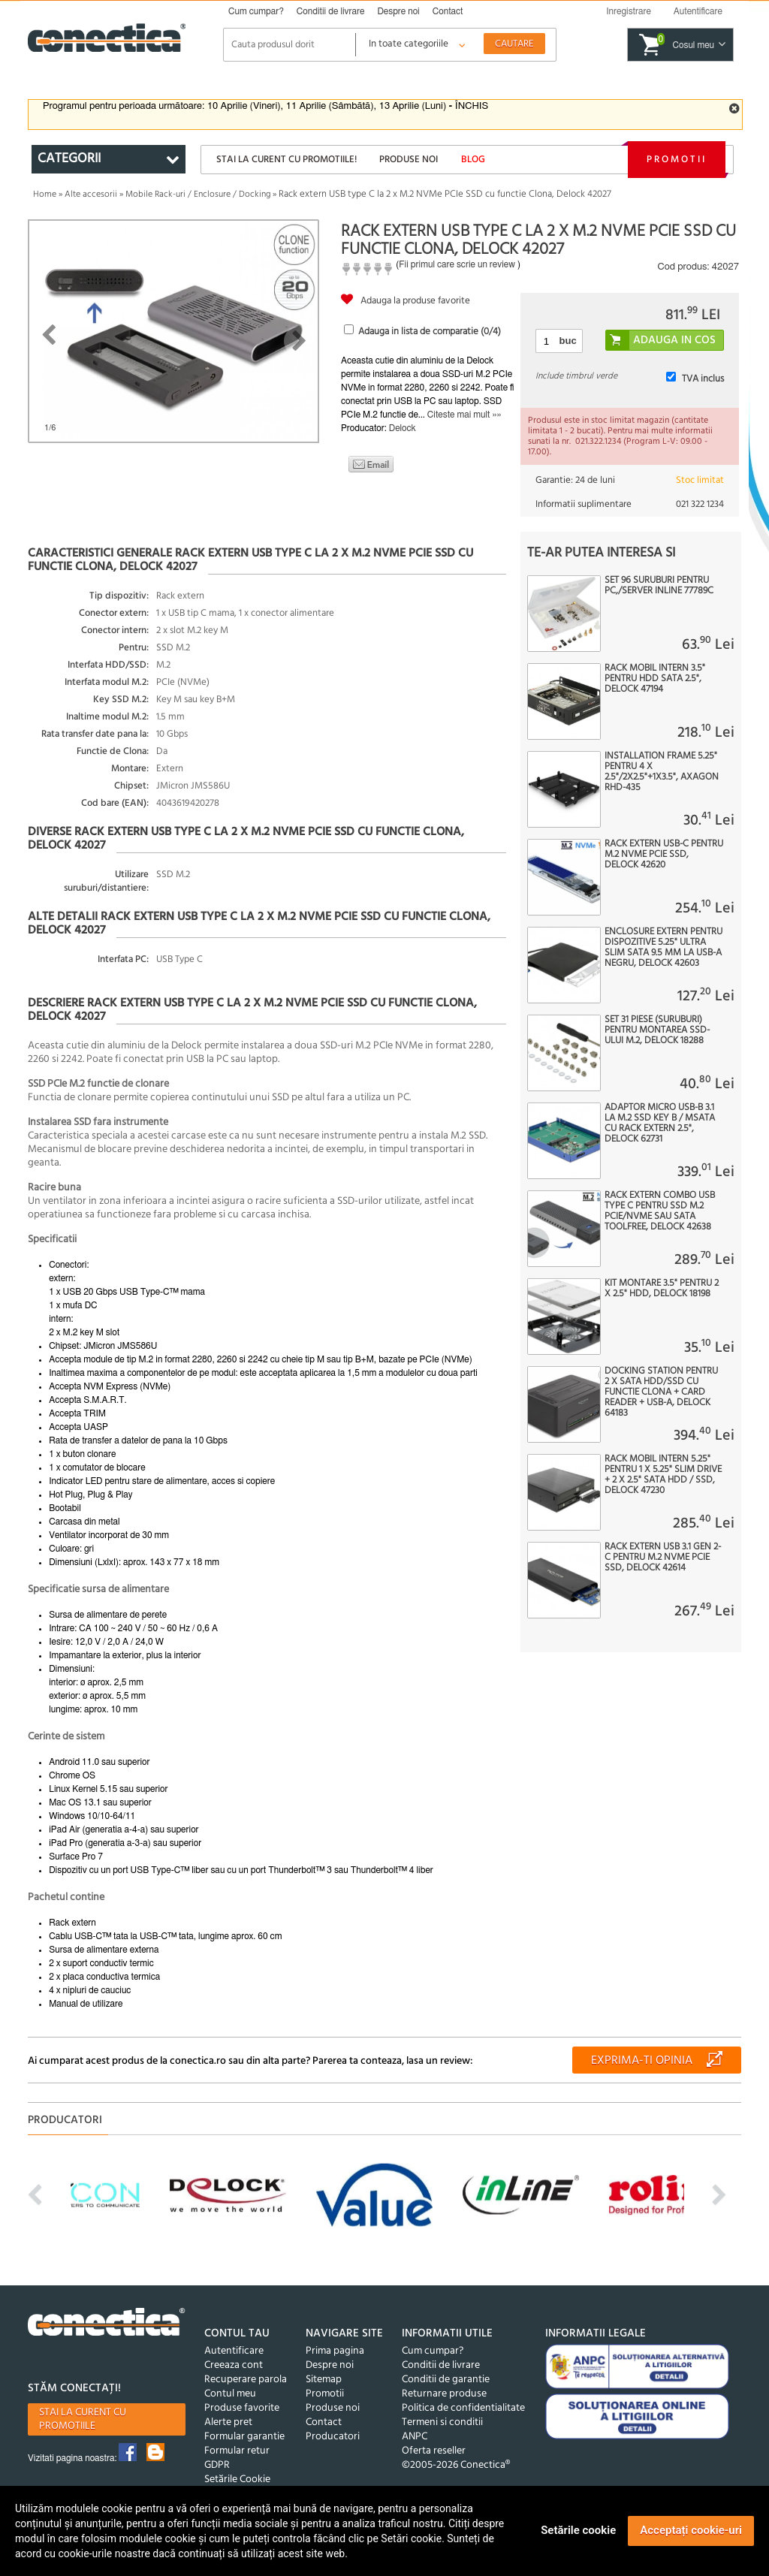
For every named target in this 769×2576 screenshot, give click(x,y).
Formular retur (237, 2451)
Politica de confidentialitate (463, 2408)
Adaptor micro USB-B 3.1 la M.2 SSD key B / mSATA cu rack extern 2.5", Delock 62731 (660, 1123)
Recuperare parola (245, 2379)
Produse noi (408, 159)
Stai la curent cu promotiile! (286, 159)
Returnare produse (444, 2394)
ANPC (414, 2436)
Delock (402, 428)
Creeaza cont (233, 2365)
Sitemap (324, 2379)
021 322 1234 (700, 504)
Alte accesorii (91, 194)
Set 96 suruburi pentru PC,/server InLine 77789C (659, 585)
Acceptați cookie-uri (691, 2530)
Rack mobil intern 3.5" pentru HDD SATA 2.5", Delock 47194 (655, 679)
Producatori (333, 2436)
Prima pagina (335, 2351)
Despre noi (398, 11)
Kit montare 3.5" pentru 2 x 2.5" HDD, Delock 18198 (662, 1288)
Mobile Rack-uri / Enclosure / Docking (197, 194)
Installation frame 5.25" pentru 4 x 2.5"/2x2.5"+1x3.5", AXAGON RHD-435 (662, 772)
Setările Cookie (237, 2479)
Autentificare (234, 2351)
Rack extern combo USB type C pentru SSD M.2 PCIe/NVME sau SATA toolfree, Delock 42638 (660, 1211)
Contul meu (230, 2394)
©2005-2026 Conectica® (456, 2465)
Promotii (677, 159)
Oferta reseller (434, 2451)
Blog (473, 159)
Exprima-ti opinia (641, 2061)
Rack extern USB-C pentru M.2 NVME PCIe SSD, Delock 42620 (664, 854)
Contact (448, 11)
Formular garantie (244, 2436)
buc (568, 340)
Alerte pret (228, 2422)
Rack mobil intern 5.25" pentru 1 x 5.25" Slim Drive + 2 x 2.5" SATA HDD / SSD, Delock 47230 (663, 1475)
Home (44, 194)
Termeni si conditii (442, 2422)
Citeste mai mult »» (464, 414)
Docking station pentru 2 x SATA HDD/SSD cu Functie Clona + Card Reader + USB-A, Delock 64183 (661, 1392)
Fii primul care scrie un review (457, 264)
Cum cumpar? (256, 11)
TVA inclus (703, 379)
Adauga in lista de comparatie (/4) (429, 331)
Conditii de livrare (331, 11)
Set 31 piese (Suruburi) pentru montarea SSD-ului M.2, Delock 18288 (657, 1030)
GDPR (217, 2465)
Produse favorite (241, 2408)
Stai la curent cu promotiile (82, 2419)
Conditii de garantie (446, 2379)
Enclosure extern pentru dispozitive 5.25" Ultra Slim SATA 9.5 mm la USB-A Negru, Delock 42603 (663, 948)
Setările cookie (578, 2530)
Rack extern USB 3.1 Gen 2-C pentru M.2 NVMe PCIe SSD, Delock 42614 (663, 1557)
